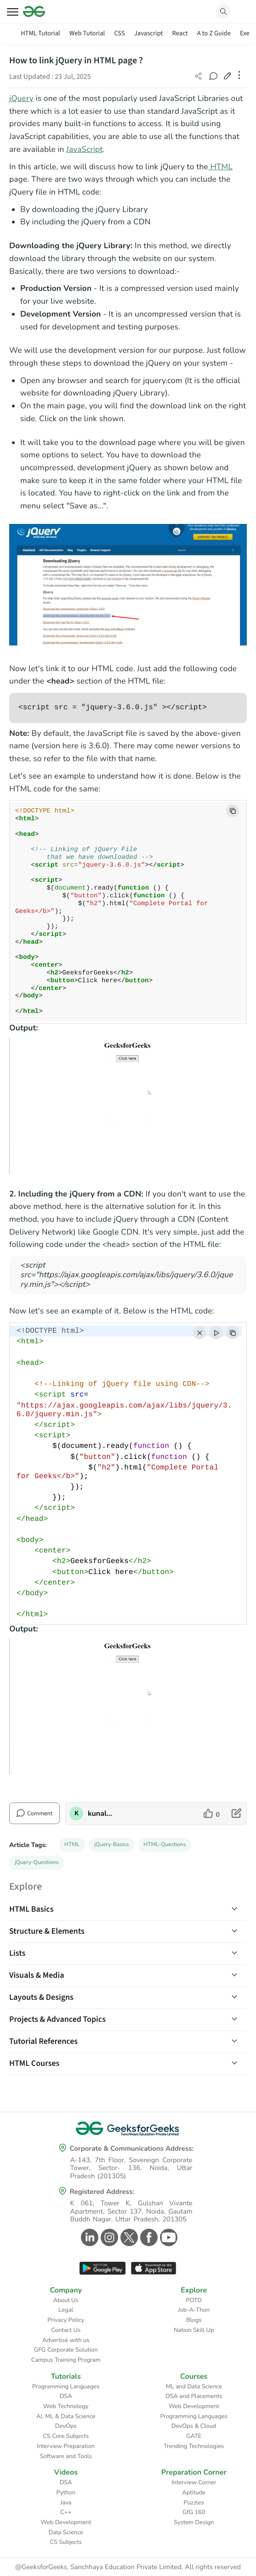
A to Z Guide (214, 33)
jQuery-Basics (111, 1844)
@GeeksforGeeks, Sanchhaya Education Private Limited (98, 2567)
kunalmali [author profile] (103, 1813)
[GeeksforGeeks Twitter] (128, 2237)
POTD (194, 2300)
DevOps (66, 2426)
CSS (119, 33)
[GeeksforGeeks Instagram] (108, 2237)
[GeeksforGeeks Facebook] (148, 2237)
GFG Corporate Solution (66, 2350)
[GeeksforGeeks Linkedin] (88, 2237)
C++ (65, 2512)
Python (65, 2492)
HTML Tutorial (40, 33)
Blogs (194, 2320)
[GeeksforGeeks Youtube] (167, 2237)
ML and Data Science (194, 2386)
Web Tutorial (87, 33)
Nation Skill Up (194, 2330)
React (180, 33)
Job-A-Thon (194, 2310)
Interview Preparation (66, 2446)
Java (66, 2502)
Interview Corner (193, 2482)
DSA (66, 2396)
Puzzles (194, 2502)
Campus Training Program (66, 2360)
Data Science (66, 2532)
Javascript (148, 33)
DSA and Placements (193, 2396)
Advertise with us (66, 2340)
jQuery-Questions (36, 1862)
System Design (194, 2522)
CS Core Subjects (66, 2436)
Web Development (194, 2406)
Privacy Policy (65, 2320)
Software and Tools (66, 2456)
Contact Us (65, 2330)
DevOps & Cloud (193, 2426)
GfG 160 (193, 2512)
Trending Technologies (194, 2446)
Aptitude (193, 2492)
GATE (193, 2436)
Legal (65, 2310)
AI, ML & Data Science (66, 2416)
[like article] (212, 1813)
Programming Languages (66, 2386)
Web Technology (65, 2406)
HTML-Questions (164, 1844)
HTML (72, 1844)
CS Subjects (66, 2542)
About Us (66, 2300)
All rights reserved (213, 2567)
